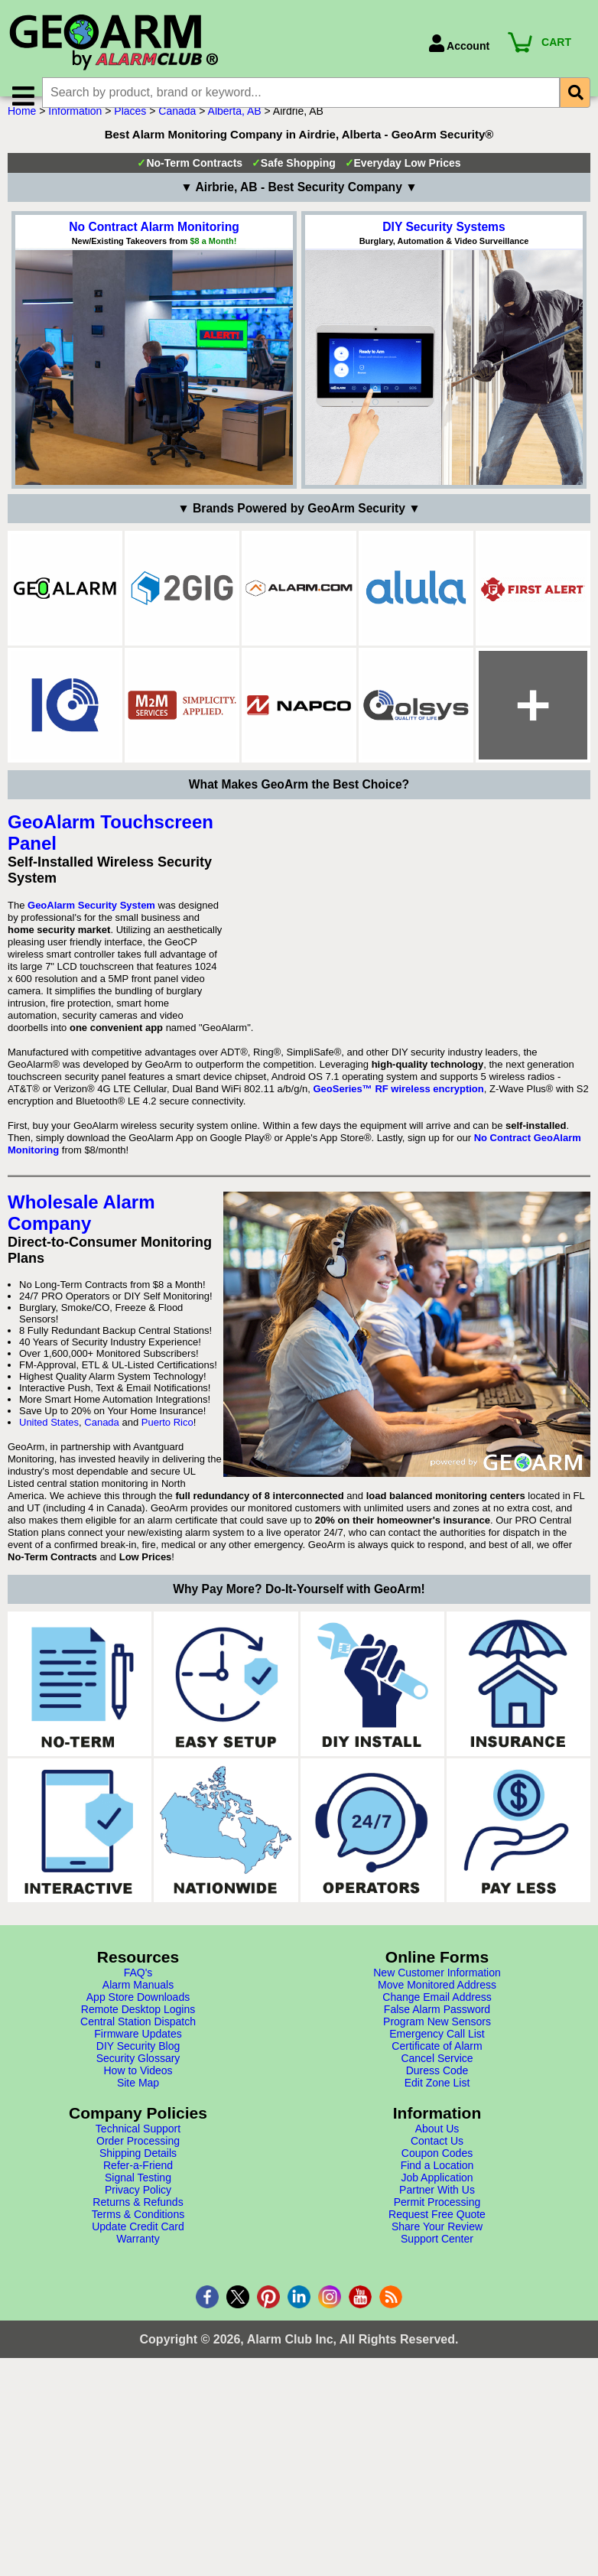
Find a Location (437, 2368)
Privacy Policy (138, 2392)
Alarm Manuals (138, 2187)
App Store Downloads (138, 2200)
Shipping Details (138, 2356)
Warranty (137, 2441)
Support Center (437, 2441)
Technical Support (138, 2331)
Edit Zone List (437, 2285)
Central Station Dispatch (138, 2224)
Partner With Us (437, 2392)
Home (22, 132)
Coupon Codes (437, 2356)
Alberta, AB (235, 132)
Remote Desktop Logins (138, 2212)
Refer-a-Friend (138, 2368)
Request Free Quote (437, 2417)
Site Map (138, 2285)
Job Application (437, 2380)
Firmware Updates (137, 2236)
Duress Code (437, 2273)
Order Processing (138, 2343)
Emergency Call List (437, 2236)
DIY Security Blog (138, 2249)
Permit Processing (437, 2405)
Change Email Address (436, 2200)
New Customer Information (437, 2175)
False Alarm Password (437, 2212)
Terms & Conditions (138, 2417)
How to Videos (137, 2273)
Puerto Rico (167, 1625)
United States (49, 1625)
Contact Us (437, 2343)
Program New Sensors (437, 2224)
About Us (437, 2331)
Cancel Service (437, 2261)
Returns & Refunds (138, 2405)
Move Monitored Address (437, 2187)
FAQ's (138, 2175)
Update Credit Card (138, 2429)
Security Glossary (138, 2261)
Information (75, 132)
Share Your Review (437, 2429)
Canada (177, 132)
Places (130, 132)
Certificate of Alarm (437, 2249)
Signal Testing (138, 2380)
